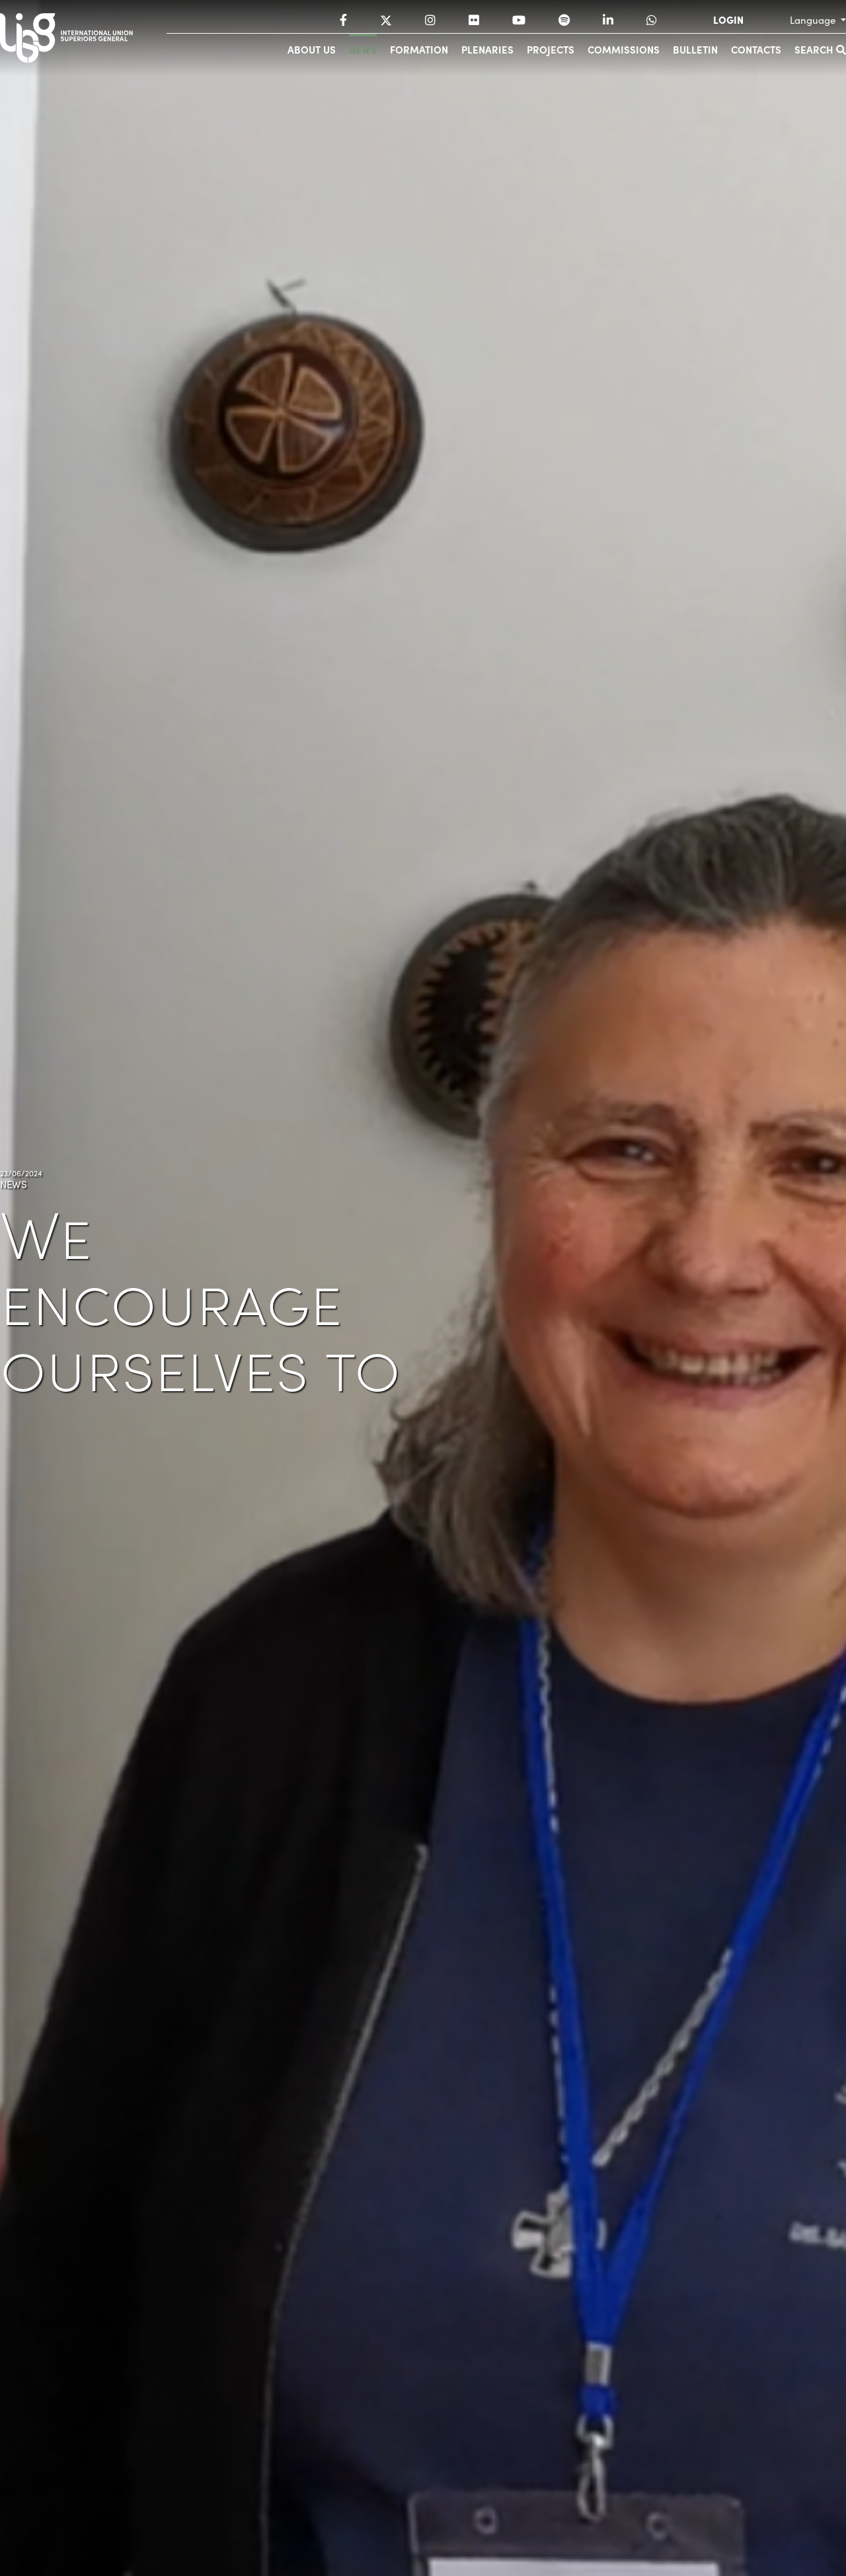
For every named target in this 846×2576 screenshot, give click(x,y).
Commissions (624, 49)
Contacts (756, 49)
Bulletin (695, 49)
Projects (550, 49)
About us (312, 49)
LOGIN (728, 19)
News (363, 49)
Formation (419, 49)
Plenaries (487, 49)
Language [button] (814, 19)
